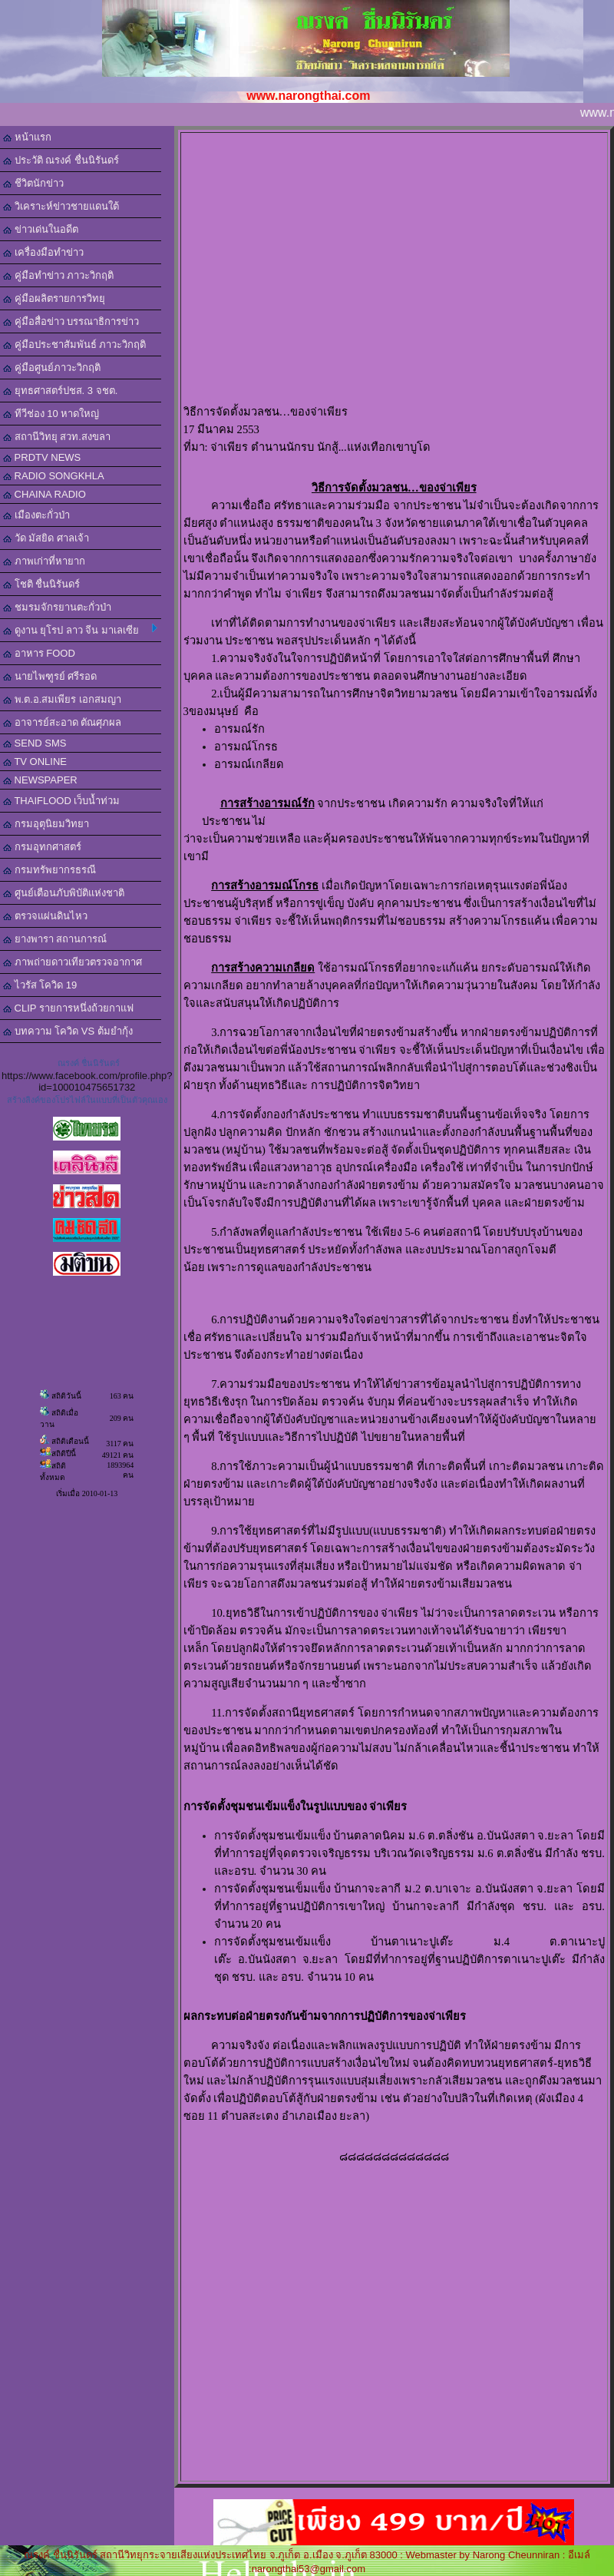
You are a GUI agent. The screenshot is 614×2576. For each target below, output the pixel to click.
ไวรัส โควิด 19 (40, 985)
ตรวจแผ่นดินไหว (45, 916)
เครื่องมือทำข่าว (43, 252)
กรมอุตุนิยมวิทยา (46, 823)
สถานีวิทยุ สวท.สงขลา (57, 436)
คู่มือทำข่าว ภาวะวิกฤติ (58, 275)
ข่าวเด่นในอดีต (40, 229)
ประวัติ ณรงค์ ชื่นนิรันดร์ (61, 160)
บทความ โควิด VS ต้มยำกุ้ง (68, 1031)
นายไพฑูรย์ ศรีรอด (50, 676)
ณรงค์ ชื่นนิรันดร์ (89, 1063)
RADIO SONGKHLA (53, 476)
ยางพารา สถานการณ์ (55, 939)
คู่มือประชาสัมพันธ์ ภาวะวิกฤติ (74, 344)
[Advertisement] (394, 268)
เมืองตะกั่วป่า (36, 515)
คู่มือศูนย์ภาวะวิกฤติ (52, 367)
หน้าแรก (27, 137)
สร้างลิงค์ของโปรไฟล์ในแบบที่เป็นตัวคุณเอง (87, 1099)
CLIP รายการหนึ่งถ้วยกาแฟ (68, 1008)
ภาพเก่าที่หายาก (44, 561)
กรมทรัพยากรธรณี (49, 870)
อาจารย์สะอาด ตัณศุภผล (62, 722)
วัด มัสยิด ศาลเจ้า (46, 538)
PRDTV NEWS (42, 457)
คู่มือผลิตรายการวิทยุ (54, 298)
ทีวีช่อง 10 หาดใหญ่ (51, 413)
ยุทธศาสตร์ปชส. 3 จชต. (60, 390)
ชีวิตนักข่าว (33, 183)
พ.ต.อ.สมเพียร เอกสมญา (62, 699)
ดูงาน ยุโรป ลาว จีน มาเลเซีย (80, 630)
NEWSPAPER (40, 780)
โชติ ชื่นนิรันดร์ (41, 584)
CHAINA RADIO (44, 494)
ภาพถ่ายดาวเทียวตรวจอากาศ (72, 962)
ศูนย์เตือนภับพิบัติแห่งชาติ (63, 893)
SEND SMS (35, 743)
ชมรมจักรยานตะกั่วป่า (57, 607)
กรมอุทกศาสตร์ (42, 847)
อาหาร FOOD (39, 653)
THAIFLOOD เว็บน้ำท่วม (61, 800)
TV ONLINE (35, 761)
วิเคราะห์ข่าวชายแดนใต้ (61, 206)
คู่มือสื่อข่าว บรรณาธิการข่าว (71, 321)
